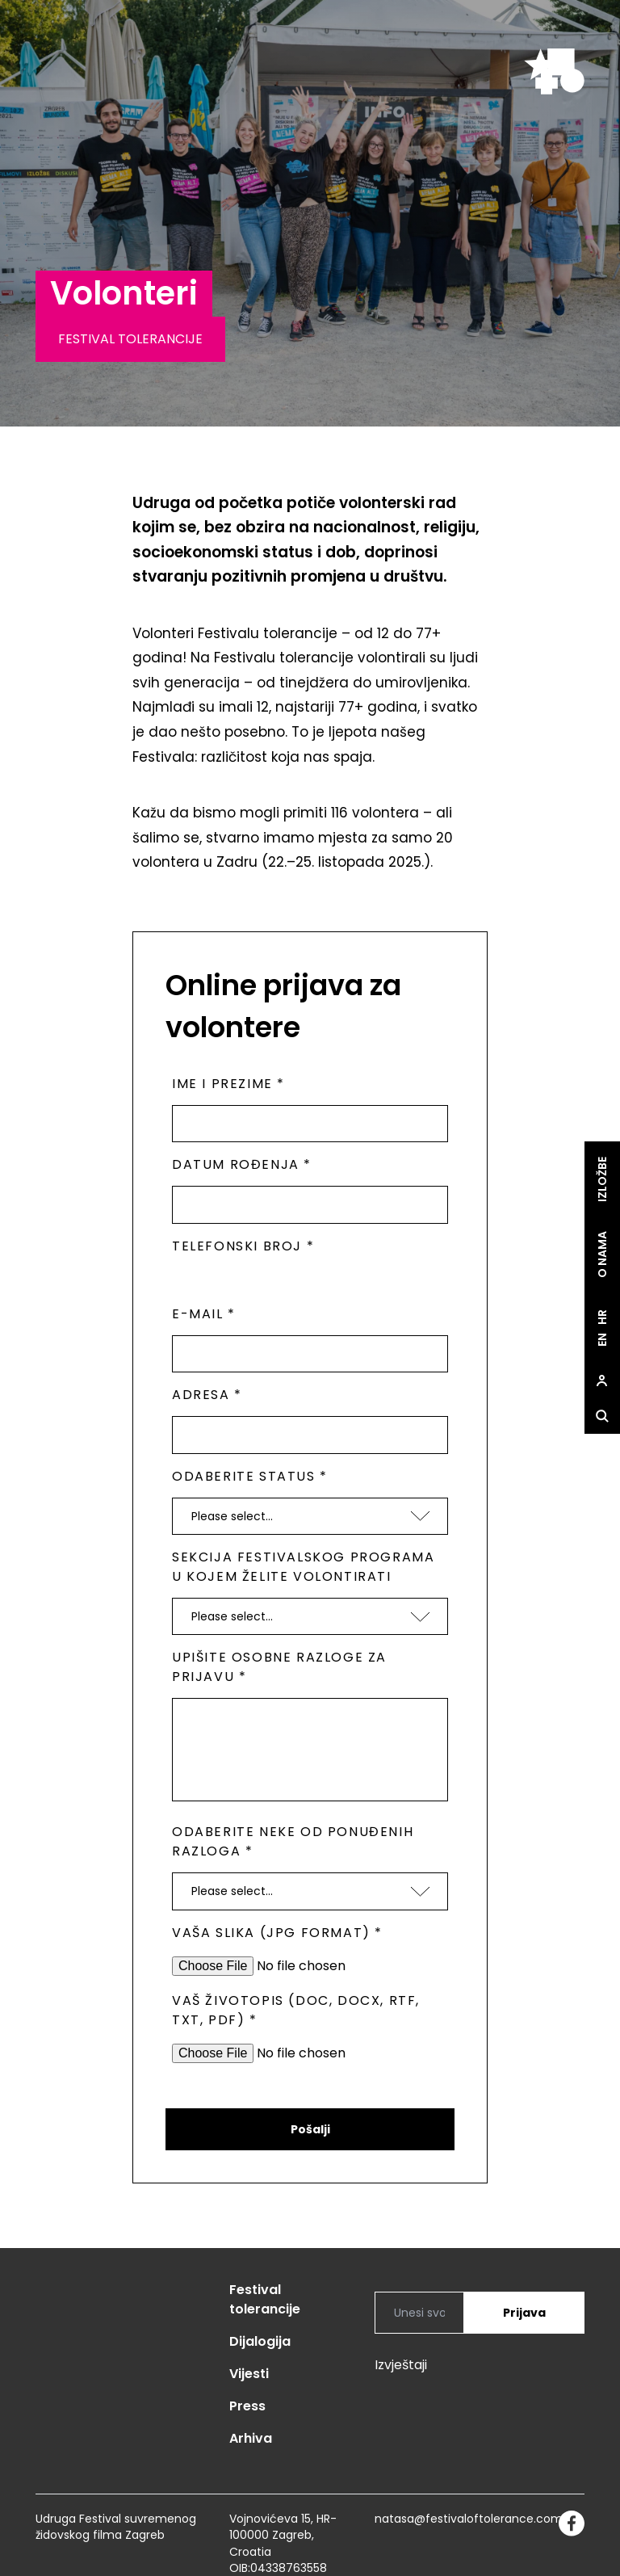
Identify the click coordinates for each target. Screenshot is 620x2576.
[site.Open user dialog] (602, 1381)
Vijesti (249, 2373)
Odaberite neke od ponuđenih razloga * (292, 1841)
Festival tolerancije (264, 2299)
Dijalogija (260, 2341)
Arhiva (250, 2438)
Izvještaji (401, 2364)
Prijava (524, 2313)
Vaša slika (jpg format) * (277, 1932)
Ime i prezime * (228, 1083)
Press (247, 2406)
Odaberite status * (250, 1476)
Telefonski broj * (243, 1246)
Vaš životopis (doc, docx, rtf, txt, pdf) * (296, 2010)
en (602, 1340)
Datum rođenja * (242, 1164)
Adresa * (207, 1394)
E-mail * (204, 1314)
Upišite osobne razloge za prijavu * (279, 1667)
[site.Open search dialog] (602, 1417)
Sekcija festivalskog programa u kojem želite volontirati (303, 1567)
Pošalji (310, 2129)
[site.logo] (554, 71)
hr (602, 1317)
